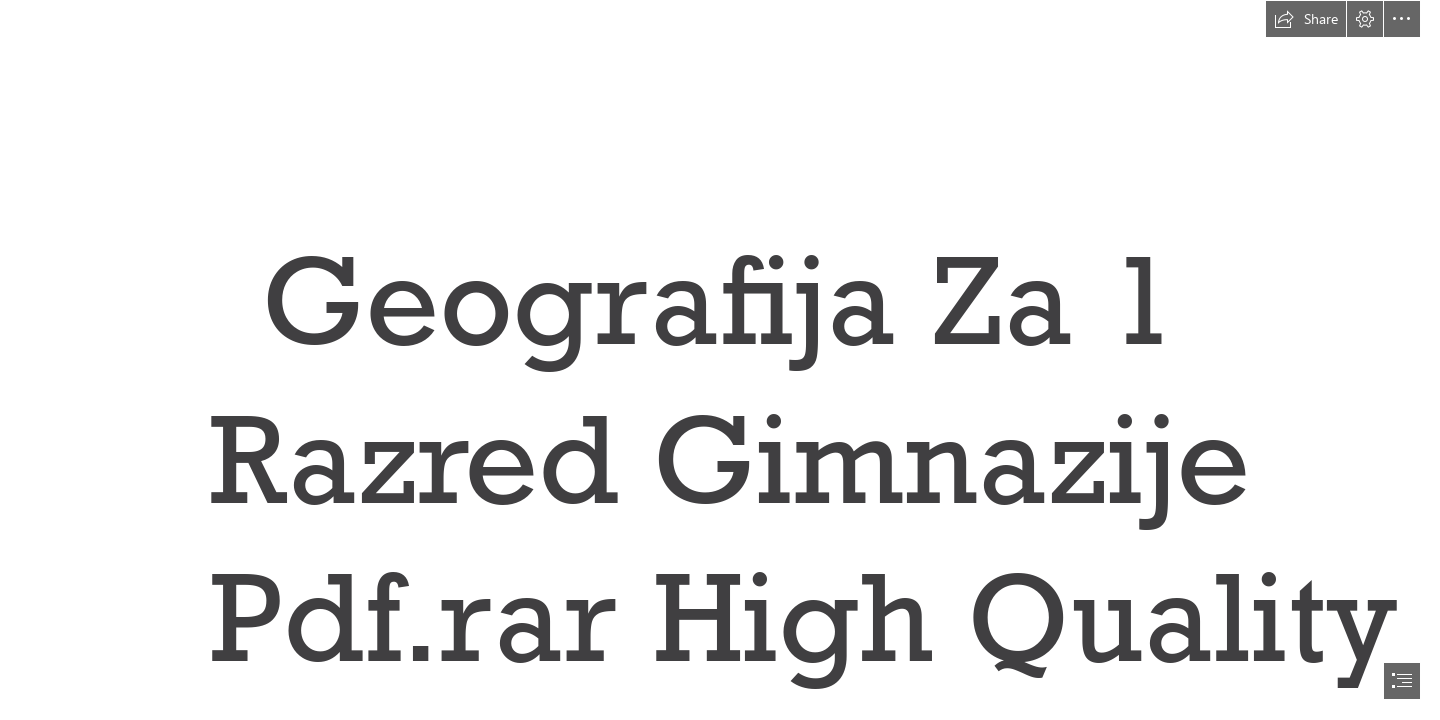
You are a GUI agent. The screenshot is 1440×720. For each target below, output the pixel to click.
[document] (720, 360)
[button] (1306, 19)
